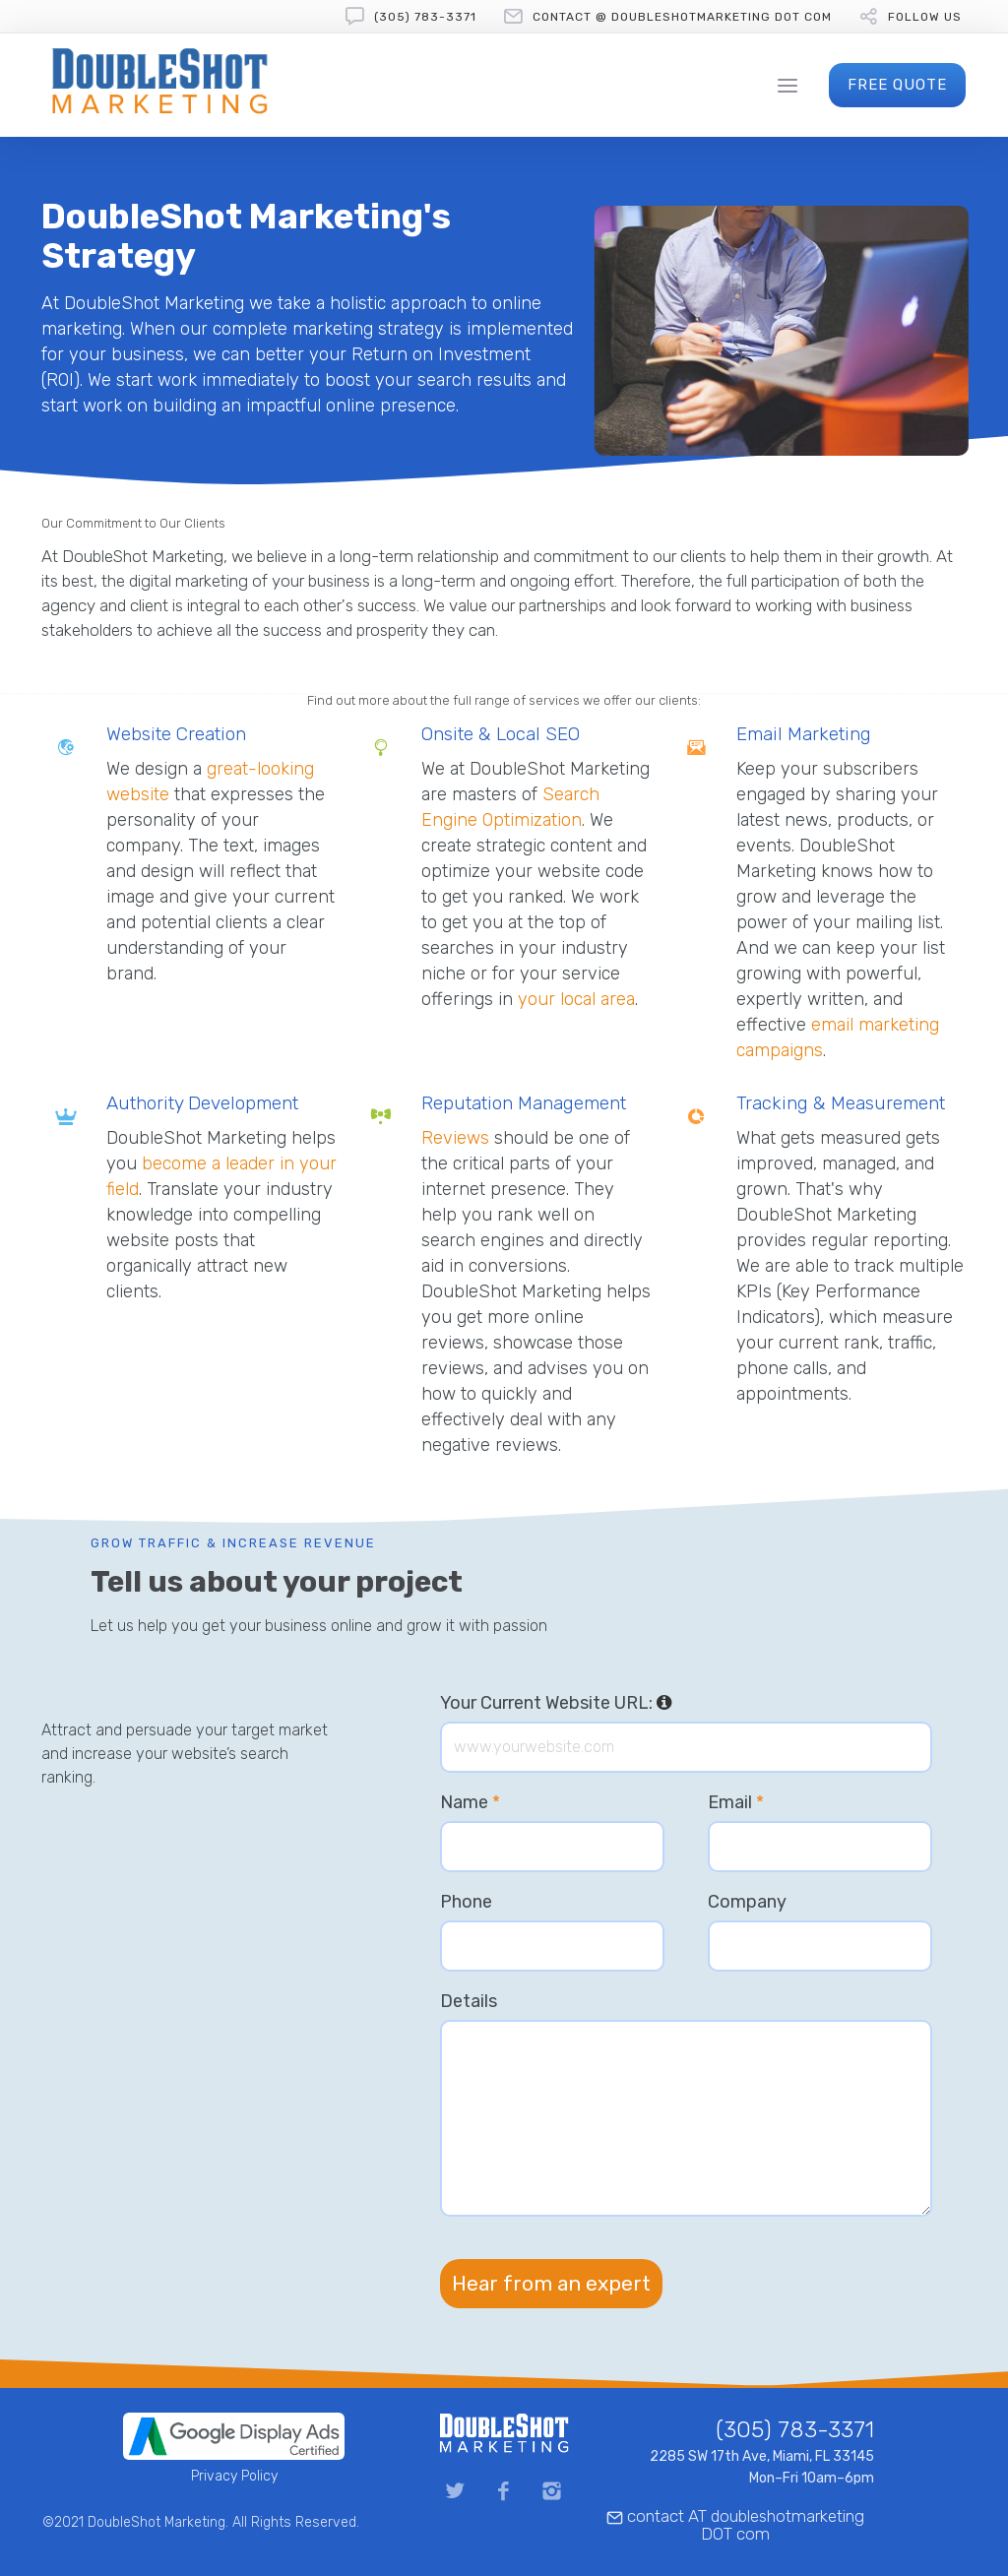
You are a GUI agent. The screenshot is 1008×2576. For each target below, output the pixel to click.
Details (468, 2001)
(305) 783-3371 (425, 17)
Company (747, 1902)
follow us (925, 17)
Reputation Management (523, 1103)
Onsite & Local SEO (500, 734)
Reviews (455, 1138)
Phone (466, 1902)
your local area (576, 999)
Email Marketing (803, 734)
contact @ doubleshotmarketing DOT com (682, 17)
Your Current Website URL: (556, 1703)
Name (470, 1802)
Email (736, 1802)
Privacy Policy (234, 2476)
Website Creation (176, 734)
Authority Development (202, 1103)
